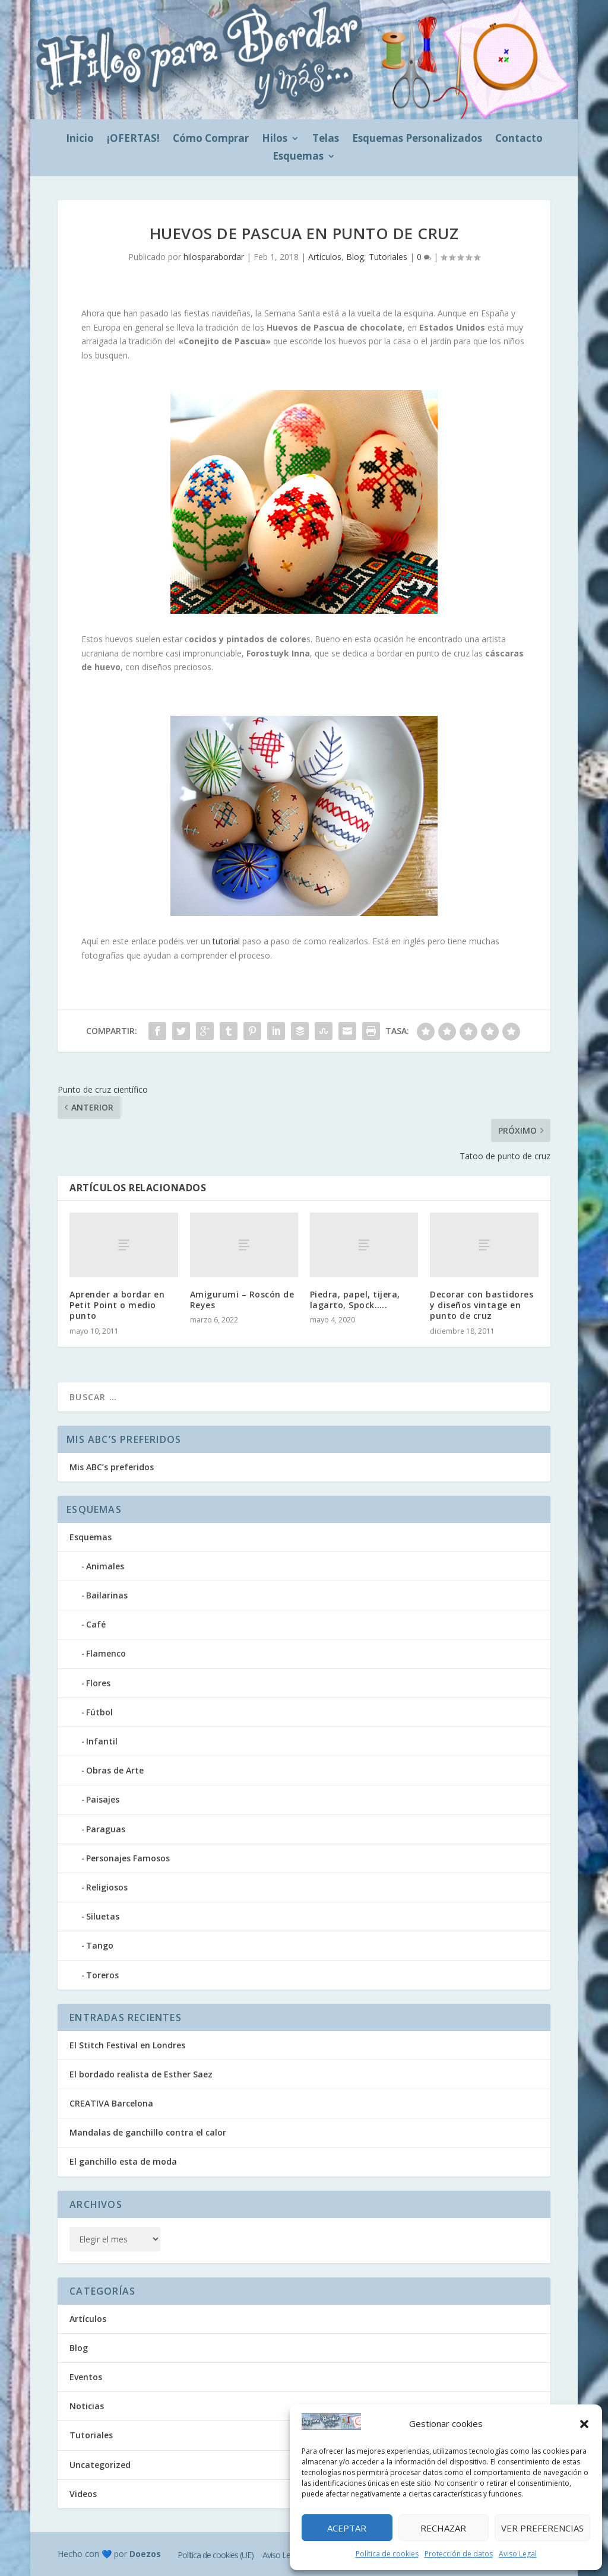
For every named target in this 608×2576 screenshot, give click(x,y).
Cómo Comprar (211, 139)
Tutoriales (388, 256)
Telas (325, 139)
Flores (98, 1683)
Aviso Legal (518, 2554)
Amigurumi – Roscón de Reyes (242, 1300)
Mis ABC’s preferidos (111, 1467)
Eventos (85, 2377)
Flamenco (106, 1653)
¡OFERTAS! (133, 139)
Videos (83, 2493)
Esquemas (298, 157)
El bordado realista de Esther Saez (141, 2074)
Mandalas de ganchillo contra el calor (147, 2132)
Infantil (102, 1741)
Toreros (102, 1975)
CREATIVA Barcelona (111, 2103)
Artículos (324, 256)
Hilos (274, 139)
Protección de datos (459, 2554)
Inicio (80, 139)
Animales (105, 1566)
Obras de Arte (115, 1770)
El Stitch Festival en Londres (127, 2045)
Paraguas (105, 1829)
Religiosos (107, 1887)
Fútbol (99, 1712)
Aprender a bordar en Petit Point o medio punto (116, 1305)
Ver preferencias (542, 2528)
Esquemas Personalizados (417, 139)
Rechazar (443, 2528)
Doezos (145, 2553)
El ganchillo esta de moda (123, 2161)
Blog (355, 256)
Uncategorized (100, 2464)
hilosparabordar (213, 256)
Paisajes (102, 1799)
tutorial (226, 941)
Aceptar (346, 2528)
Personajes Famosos (128, 1858)
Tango (99, 1945)
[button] (584, 2424)
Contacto (519, 139)
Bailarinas (107, 1595)
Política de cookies (387, 2554)
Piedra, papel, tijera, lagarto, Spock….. (355, 1300)
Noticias (86, 2406)
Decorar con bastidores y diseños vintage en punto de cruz (481, 1305)
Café (96, 1624)
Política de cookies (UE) (216, 2555)
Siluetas (102, 1916)
